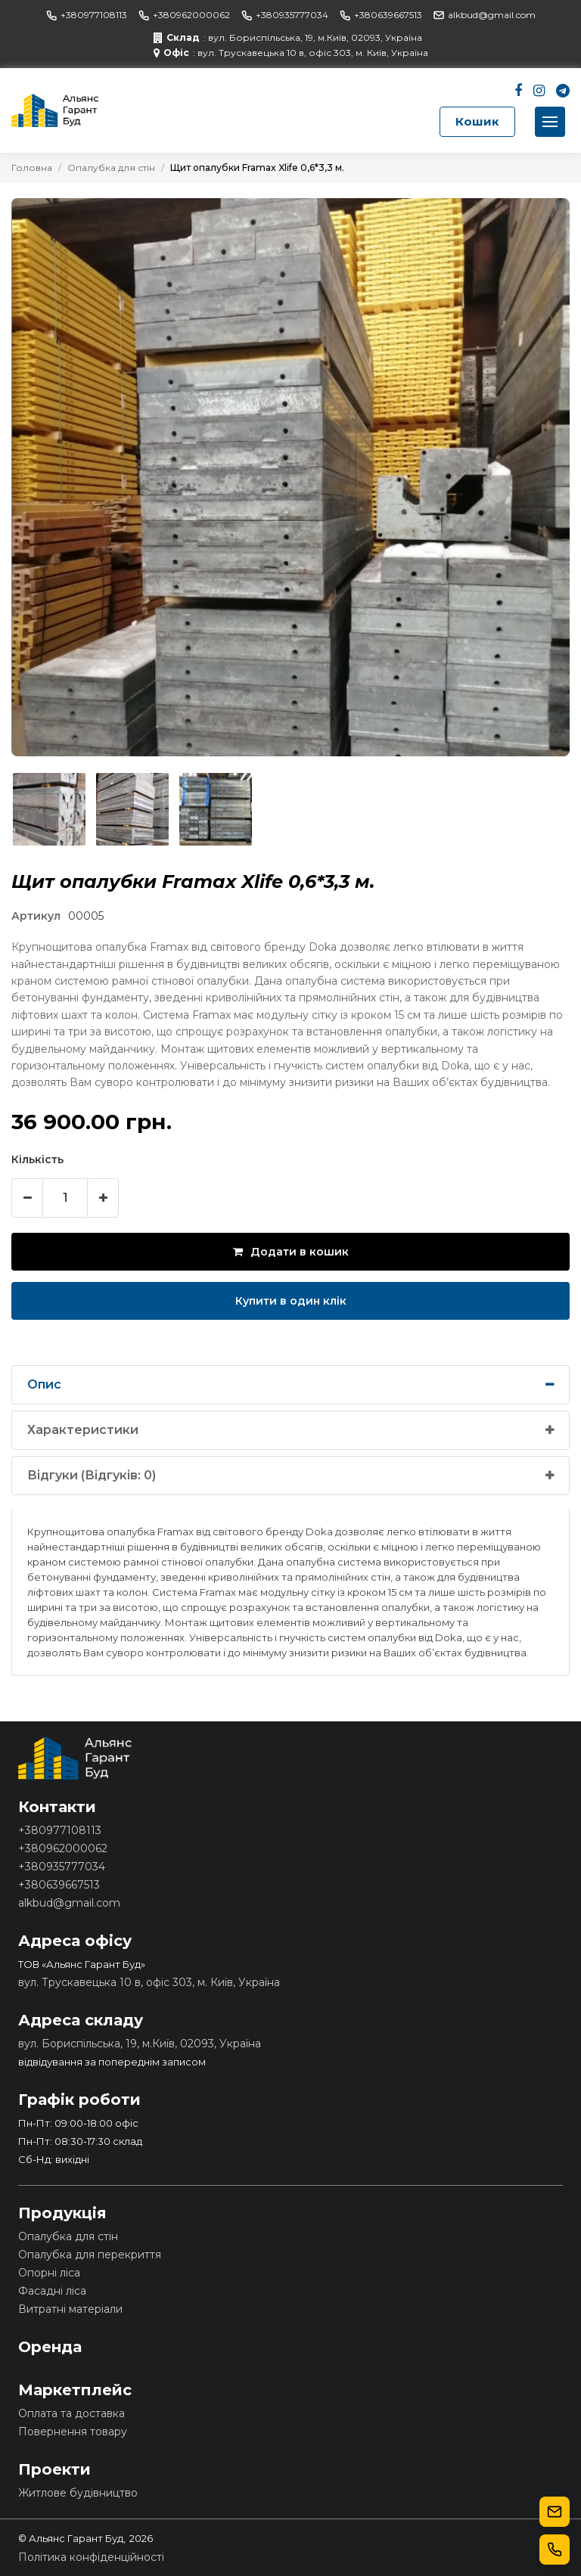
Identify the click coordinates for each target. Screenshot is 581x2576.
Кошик (477, 121)
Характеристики (82, 1430)
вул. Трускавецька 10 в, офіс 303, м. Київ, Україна (149, 1982)
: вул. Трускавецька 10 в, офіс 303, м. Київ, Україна (291, 53)
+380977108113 (86, 14)
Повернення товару (72, 2431)
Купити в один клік (290, 1301)
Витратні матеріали (70, 2309)
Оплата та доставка (71, 2413)
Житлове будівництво (78, 2493)
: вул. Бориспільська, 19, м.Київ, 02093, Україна (288, 37)
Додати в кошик (291, 1252)
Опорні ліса (49, 2273)
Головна (31, 167)
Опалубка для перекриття (89, 2254)
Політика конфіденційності (91, 2557)
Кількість (37, 1159)
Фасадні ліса (52, 2291)
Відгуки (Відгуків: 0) (91, 1475)
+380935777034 (284, 14)
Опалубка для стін (111, 167)
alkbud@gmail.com (484, 14)
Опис (44, 1384)
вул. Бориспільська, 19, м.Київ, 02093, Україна (139, 2043)
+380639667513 (381, 14)
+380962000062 (184, 14)
